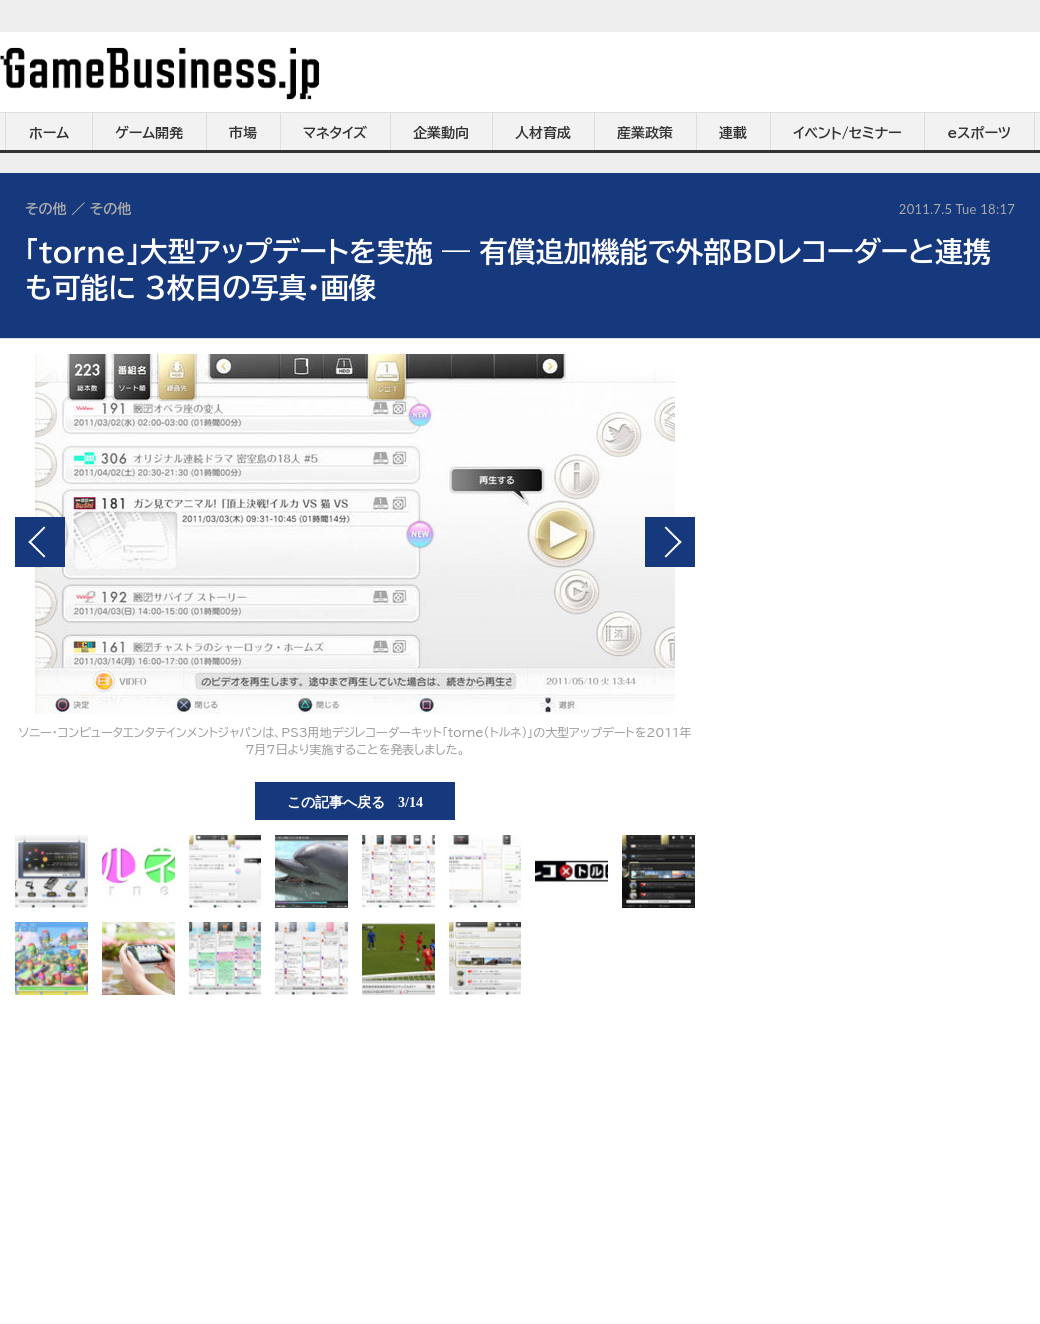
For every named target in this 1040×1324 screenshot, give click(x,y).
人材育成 (543, 133)
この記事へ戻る (355, 801)
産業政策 (645, 133)
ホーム (49, 133)
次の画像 (670, 542)
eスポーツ (979, 133)
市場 (243, 133)
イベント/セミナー (847, 133)
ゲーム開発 (149, 133)
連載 (733, 133)
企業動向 (441, 133)
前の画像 (40, 542)
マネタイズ (335, 133)
